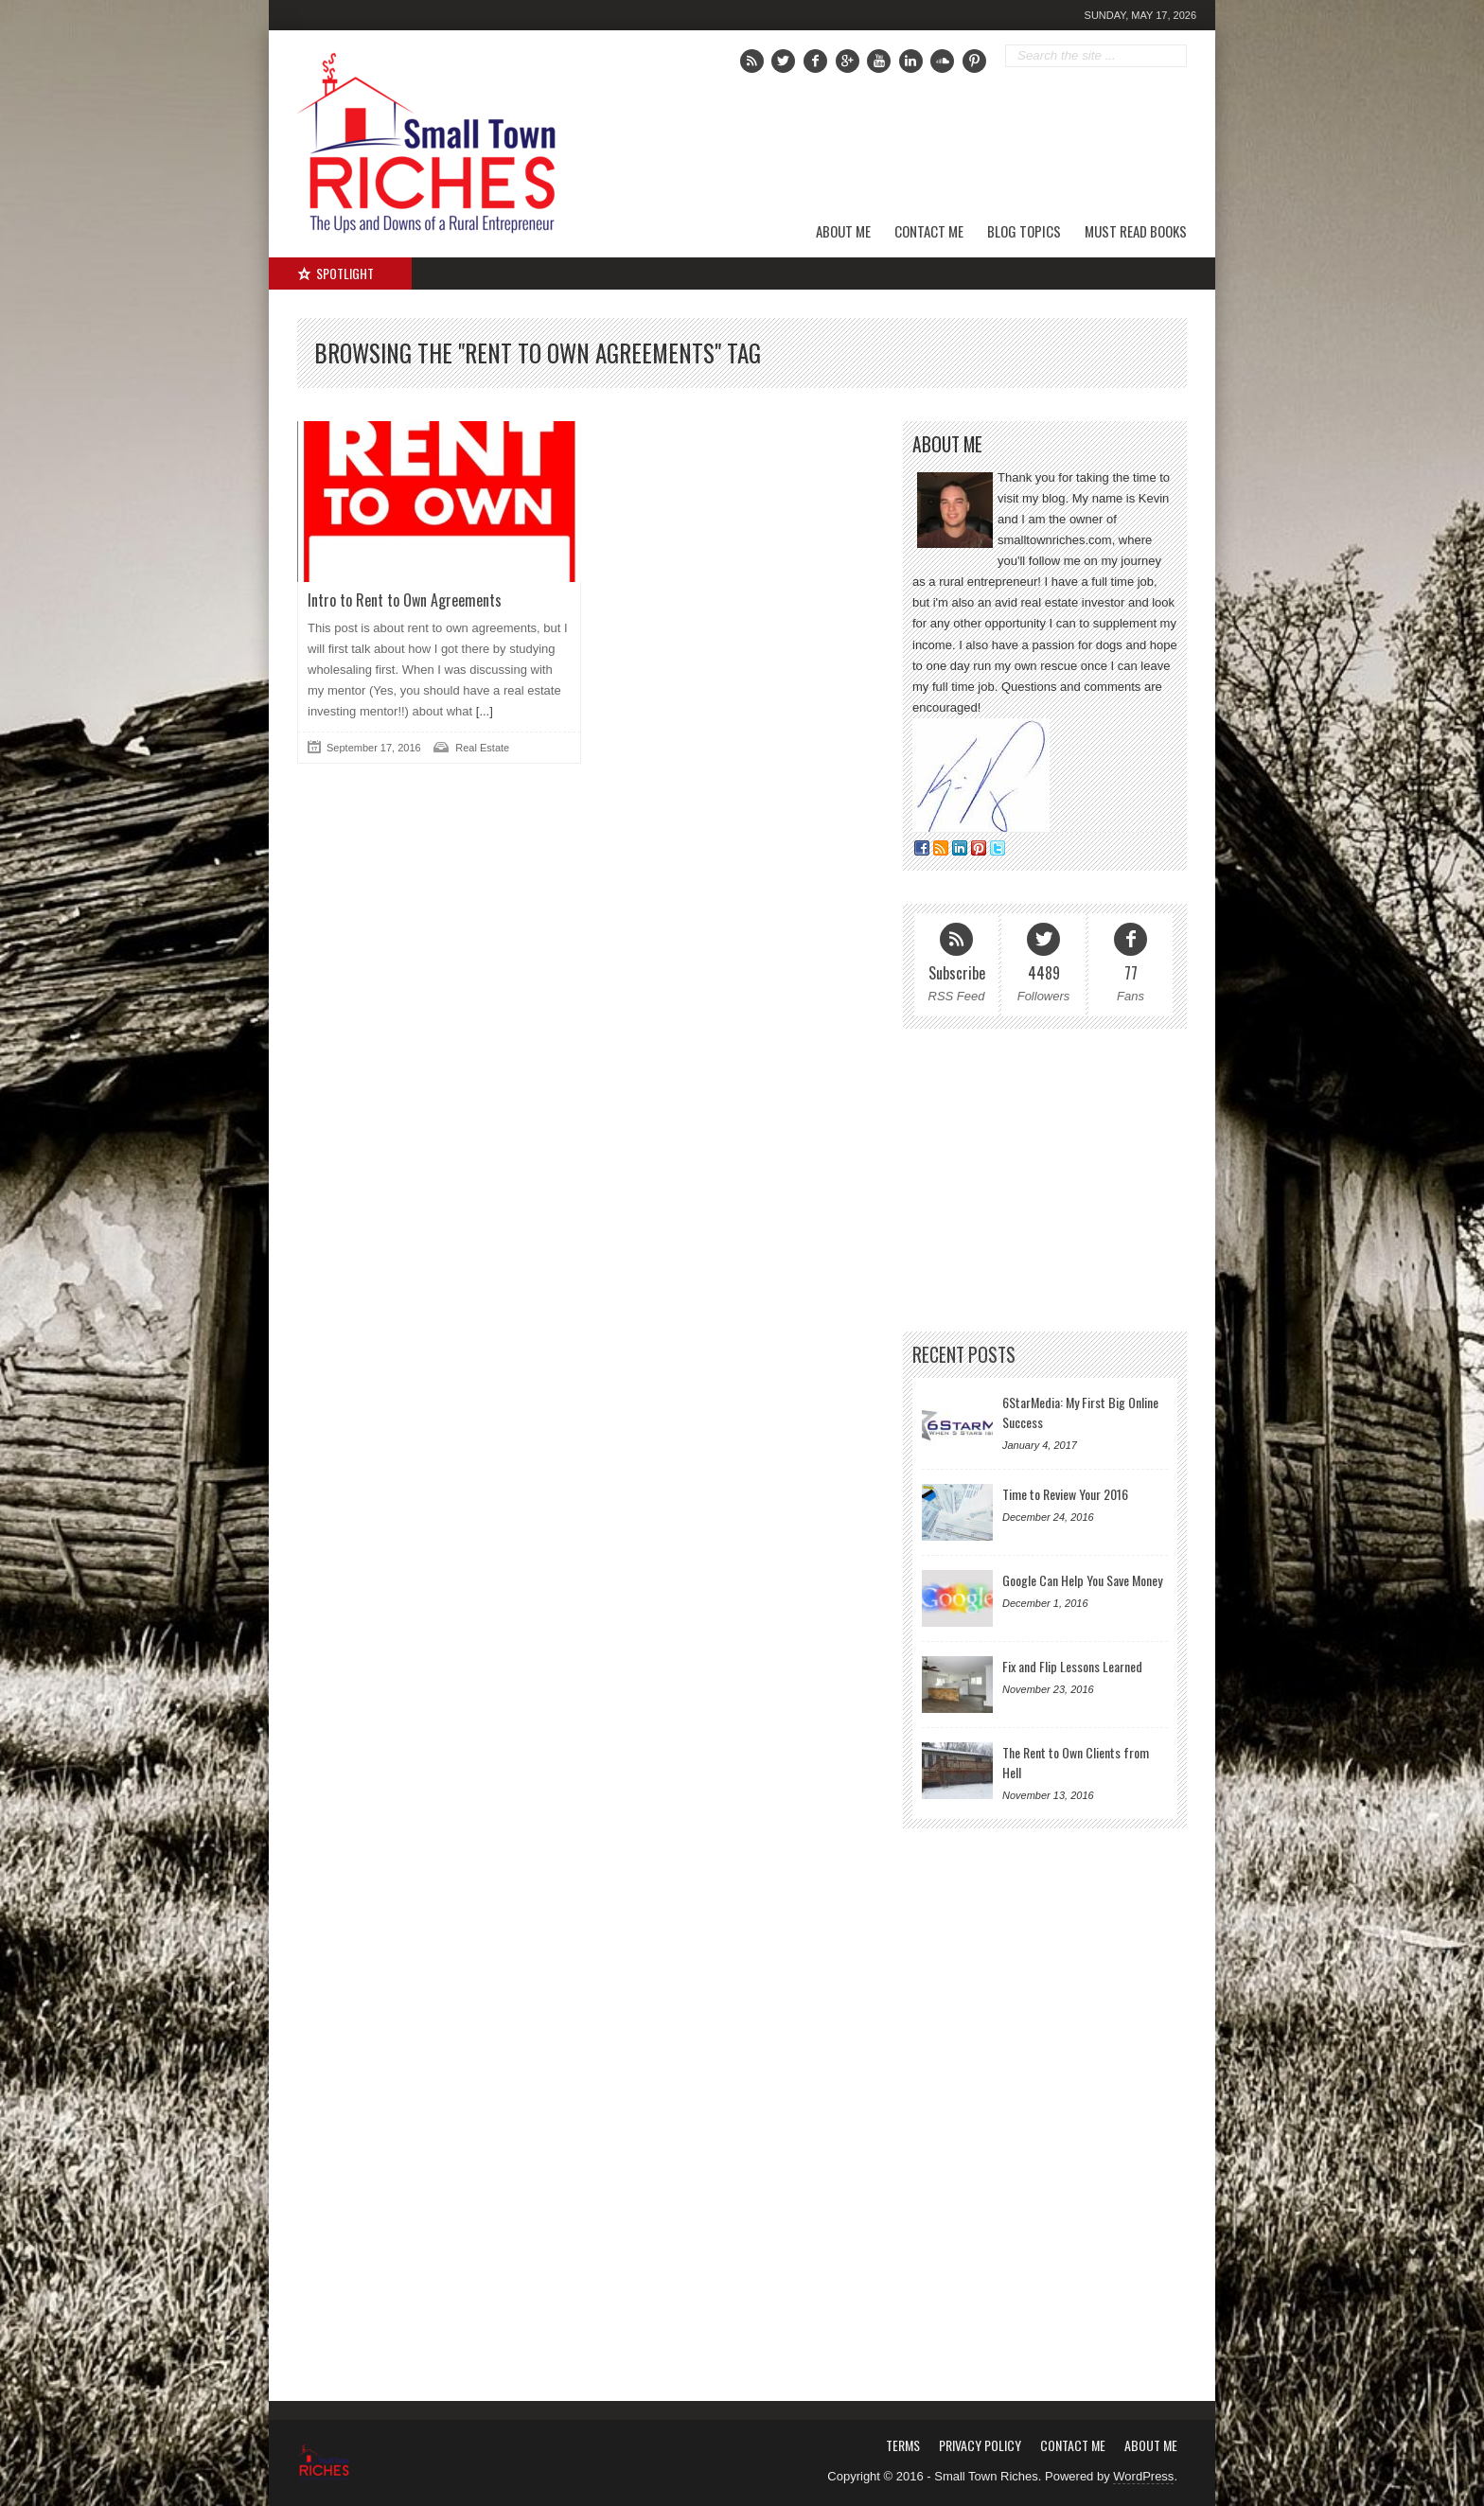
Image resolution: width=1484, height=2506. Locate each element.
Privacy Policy (980, 2445)
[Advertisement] (970, 146)
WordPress (1143, 2476)
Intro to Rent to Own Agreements (405, 600)
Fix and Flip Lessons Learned (1072, 1666)
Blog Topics (1024, 231)
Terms (903, 2445)
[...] (482, 711)
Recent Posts (964, 1354)
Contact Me (928, 231)
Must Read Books (1136, 231)
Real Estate (482, 747)
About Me (843, 231)
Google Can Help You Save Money (1082, 1580)
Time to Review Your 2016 (1065, 1494)
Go (1173, 56)
